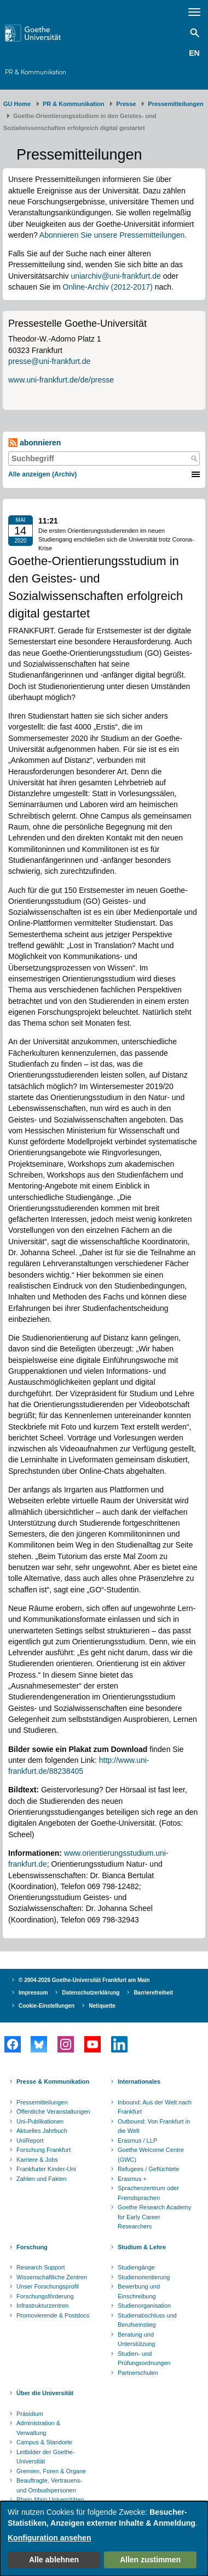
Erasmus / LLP (137, 2140)
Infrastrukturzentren (42, 2305)
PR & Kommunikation (35, 72)
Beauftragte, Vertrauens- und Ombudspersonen (49, 2485)
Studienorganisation (144, 2305)
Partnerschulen (138, 2372)
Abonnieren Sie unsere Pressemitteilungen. (113, 235)
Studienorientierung (144, 2277)
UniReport (30, 2140)
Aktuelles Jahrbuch (41, 2130)
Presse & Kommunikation (52, 2081)
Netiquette (102, 2006)
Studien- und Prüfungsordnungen (144, 2358)
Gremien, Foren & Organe (51, 2471)
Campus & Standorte (44, 2442)
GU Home (17, 104)
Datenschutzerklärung (90, 1993)
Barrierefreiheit (153, 1993)
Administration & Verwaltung (38, 2428)
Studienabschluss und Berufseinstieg (147, 2320)
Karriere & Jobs (37, 2159)
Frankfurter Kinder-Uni (46, 2169)
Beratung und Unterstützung (136, 2339)
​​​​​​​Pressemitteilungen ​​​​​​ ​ (177, 104)
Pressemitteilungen (42, 2102)
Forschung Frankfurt (43, 2149)
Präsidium (29, 2413)
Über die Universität (44, 2393)
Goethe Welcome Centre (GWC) (151, 2154)
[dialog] (104, 2538)
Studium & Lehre (142, 2247)
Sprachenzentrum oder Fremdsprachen (148, 2193)
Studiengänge (136, 2267)
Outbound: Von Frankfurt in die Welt (154, 2126)
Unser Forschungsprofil (47, 2286)
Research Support (40, 2267)
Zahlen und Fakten (41, 2178)
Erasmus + (132, 2178)
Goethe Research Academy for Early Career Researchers (155, 2217)
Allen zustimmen (150, 2559)
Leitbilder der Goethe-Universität (45, 2457)
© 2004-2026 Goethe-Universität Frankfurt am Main (84, 1980)
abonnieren (34, 443)
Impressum (33, 1993)
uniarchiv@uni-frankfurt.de (115, 276)
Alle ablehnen (54, 2559)
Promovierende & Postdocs (52, 2315)
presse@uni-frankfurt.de (49, 361)
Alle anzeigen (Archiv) (42, 474)
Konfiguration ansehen (49, 2537)
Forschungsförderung (45, 2296)
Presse (126, 104)
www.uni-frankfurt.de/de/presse (61, 379)
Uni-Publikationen (39, 2121)
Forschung (32, 2247)
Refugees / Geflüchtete (149, 2169)
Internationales (139, 2081)
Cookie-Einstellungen (46, 2006)
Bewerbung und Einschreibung (139, 2291)
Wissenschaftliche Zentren (51, 2277)
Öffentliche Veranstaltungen (53, 2111)
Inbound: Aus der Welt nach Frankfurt (155, 2107)
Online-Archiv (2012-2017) (108, 287)
